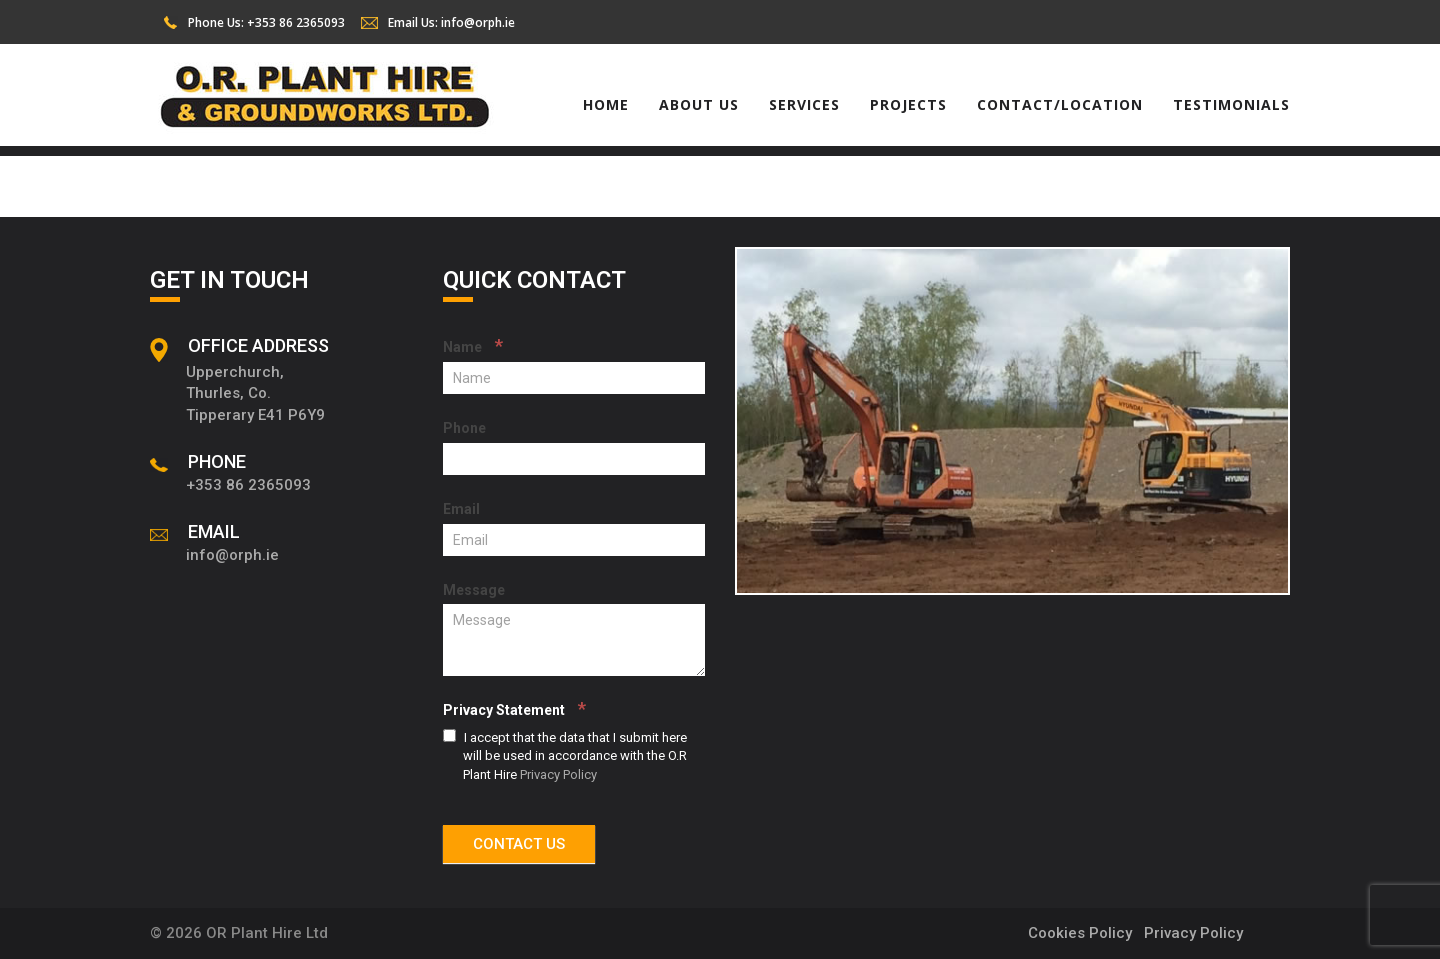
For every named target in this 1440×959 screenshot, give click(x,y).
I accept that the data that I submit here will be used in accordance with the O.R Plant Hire (565, 755)
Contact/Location (1060, 104)
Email (461, 509)
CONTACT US (519, 844)
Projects (908, 104)
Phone (464, 428)
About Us (699, 104)
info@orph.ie (478, 22)
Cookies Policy (1080, 933)
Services (804, 104)
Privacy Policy (558, 774)
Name (473, 345)
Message (474, 590)
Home (606, 104)
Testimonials (1231, 104)
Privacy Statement (514, 708)
